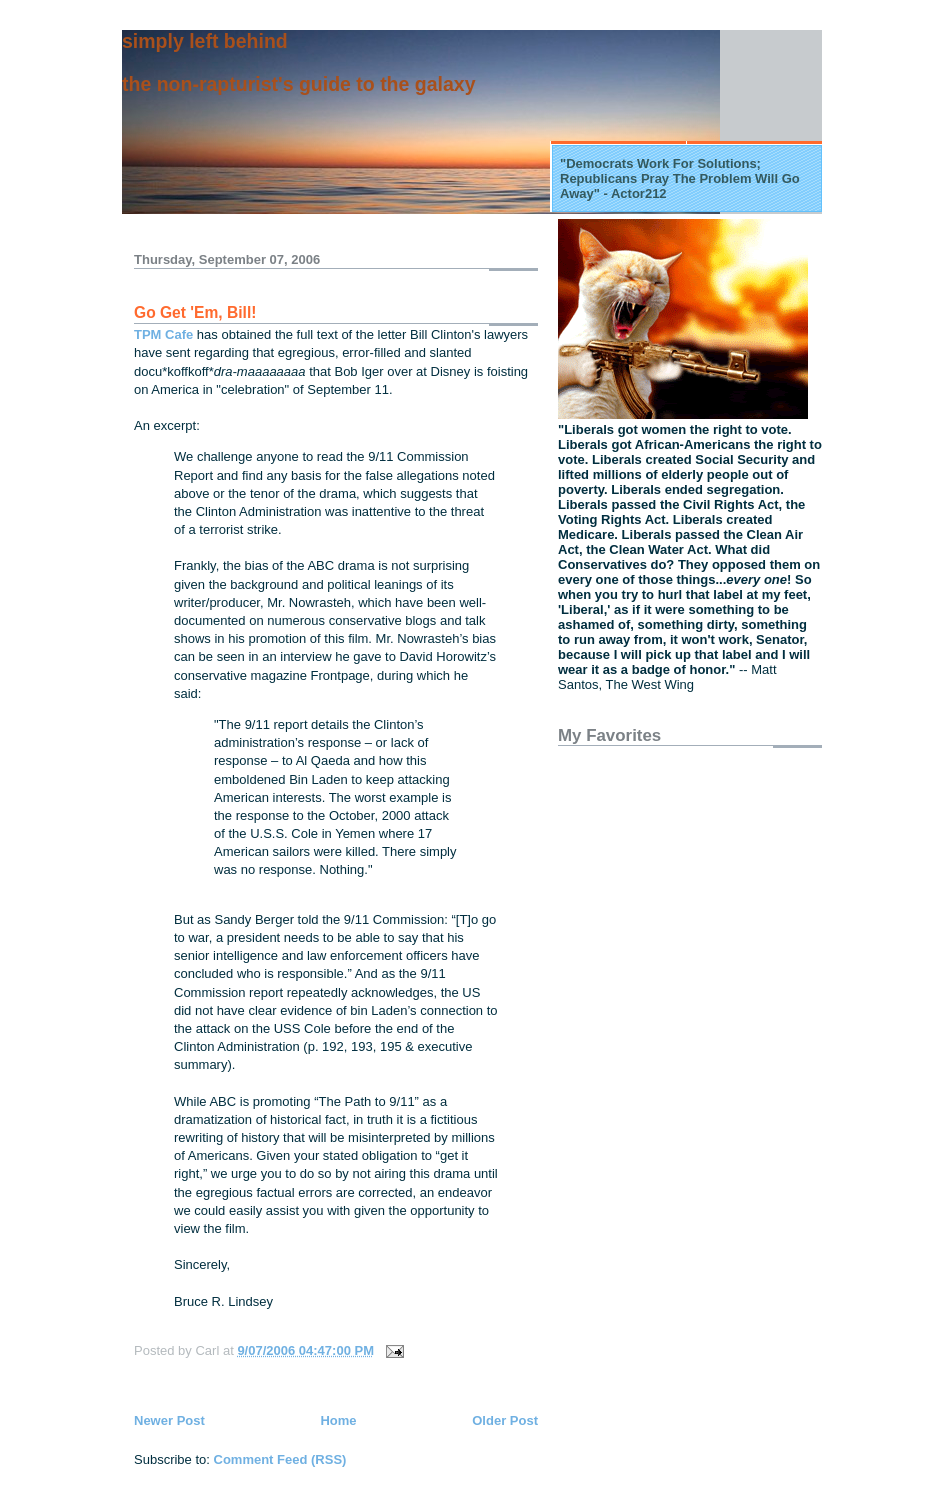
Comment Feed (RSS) (280, 1459)
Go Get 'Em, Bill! (195, 312)
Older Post (505, 1420)
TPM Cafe (163, 334)
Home (338, 1420)
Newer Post (169, 1420)
